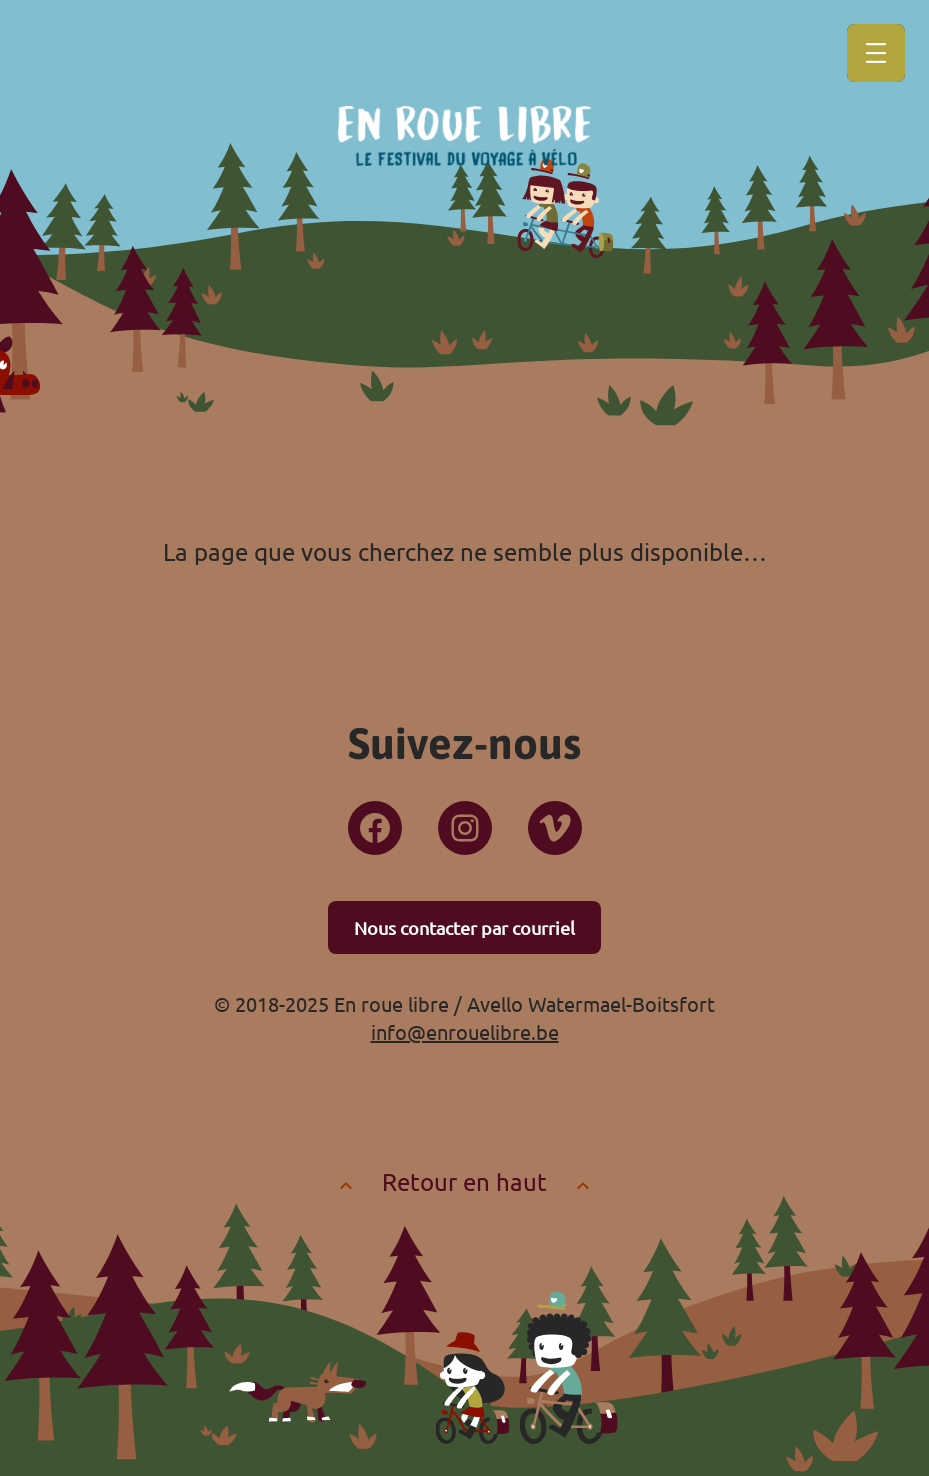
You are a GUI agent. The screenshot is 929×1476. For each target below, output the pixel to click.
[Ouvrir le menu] (876, 53)
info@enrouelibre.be (465, 1031)
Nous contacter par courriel (464, 927)
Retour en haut (464, 1181)
